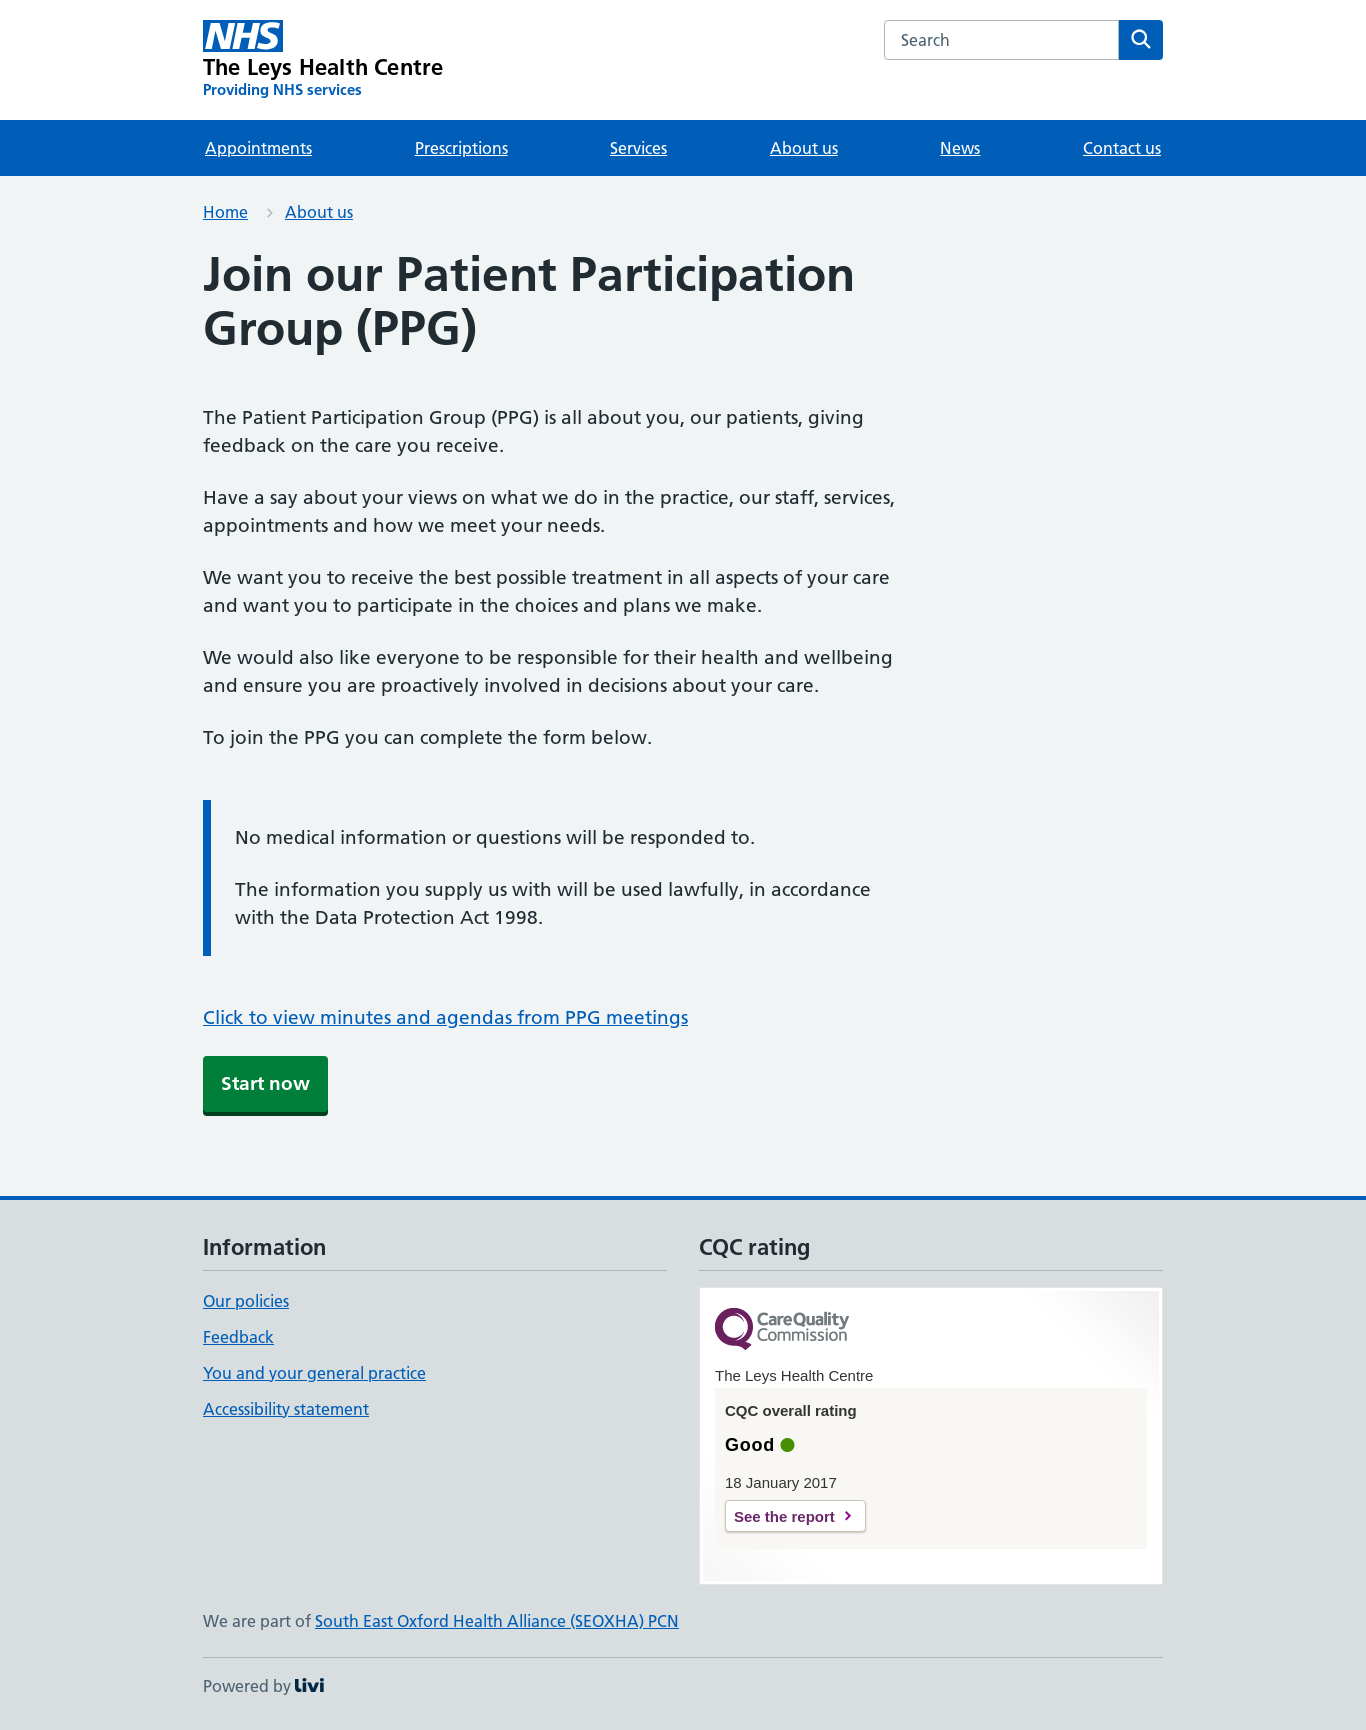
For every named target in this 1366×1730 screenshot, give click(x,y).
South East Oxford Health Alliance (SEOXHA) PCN (497, 1621)
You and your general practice (314, 1373)
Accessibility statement (286, 1409)
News (960, 148)
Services (638, 148)
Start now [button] (265, 1083)
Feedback (238, 1337)
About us (804, 148)
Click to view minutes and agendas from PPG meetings (445, 1017)
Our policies (246, 1301)
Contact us (1122, 148)
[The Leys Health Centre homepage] (323, 60)
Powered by (263, 1686)
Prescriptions (461, 148)
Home (225, 212)
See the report (784, 1516)
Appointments (258, 148)
